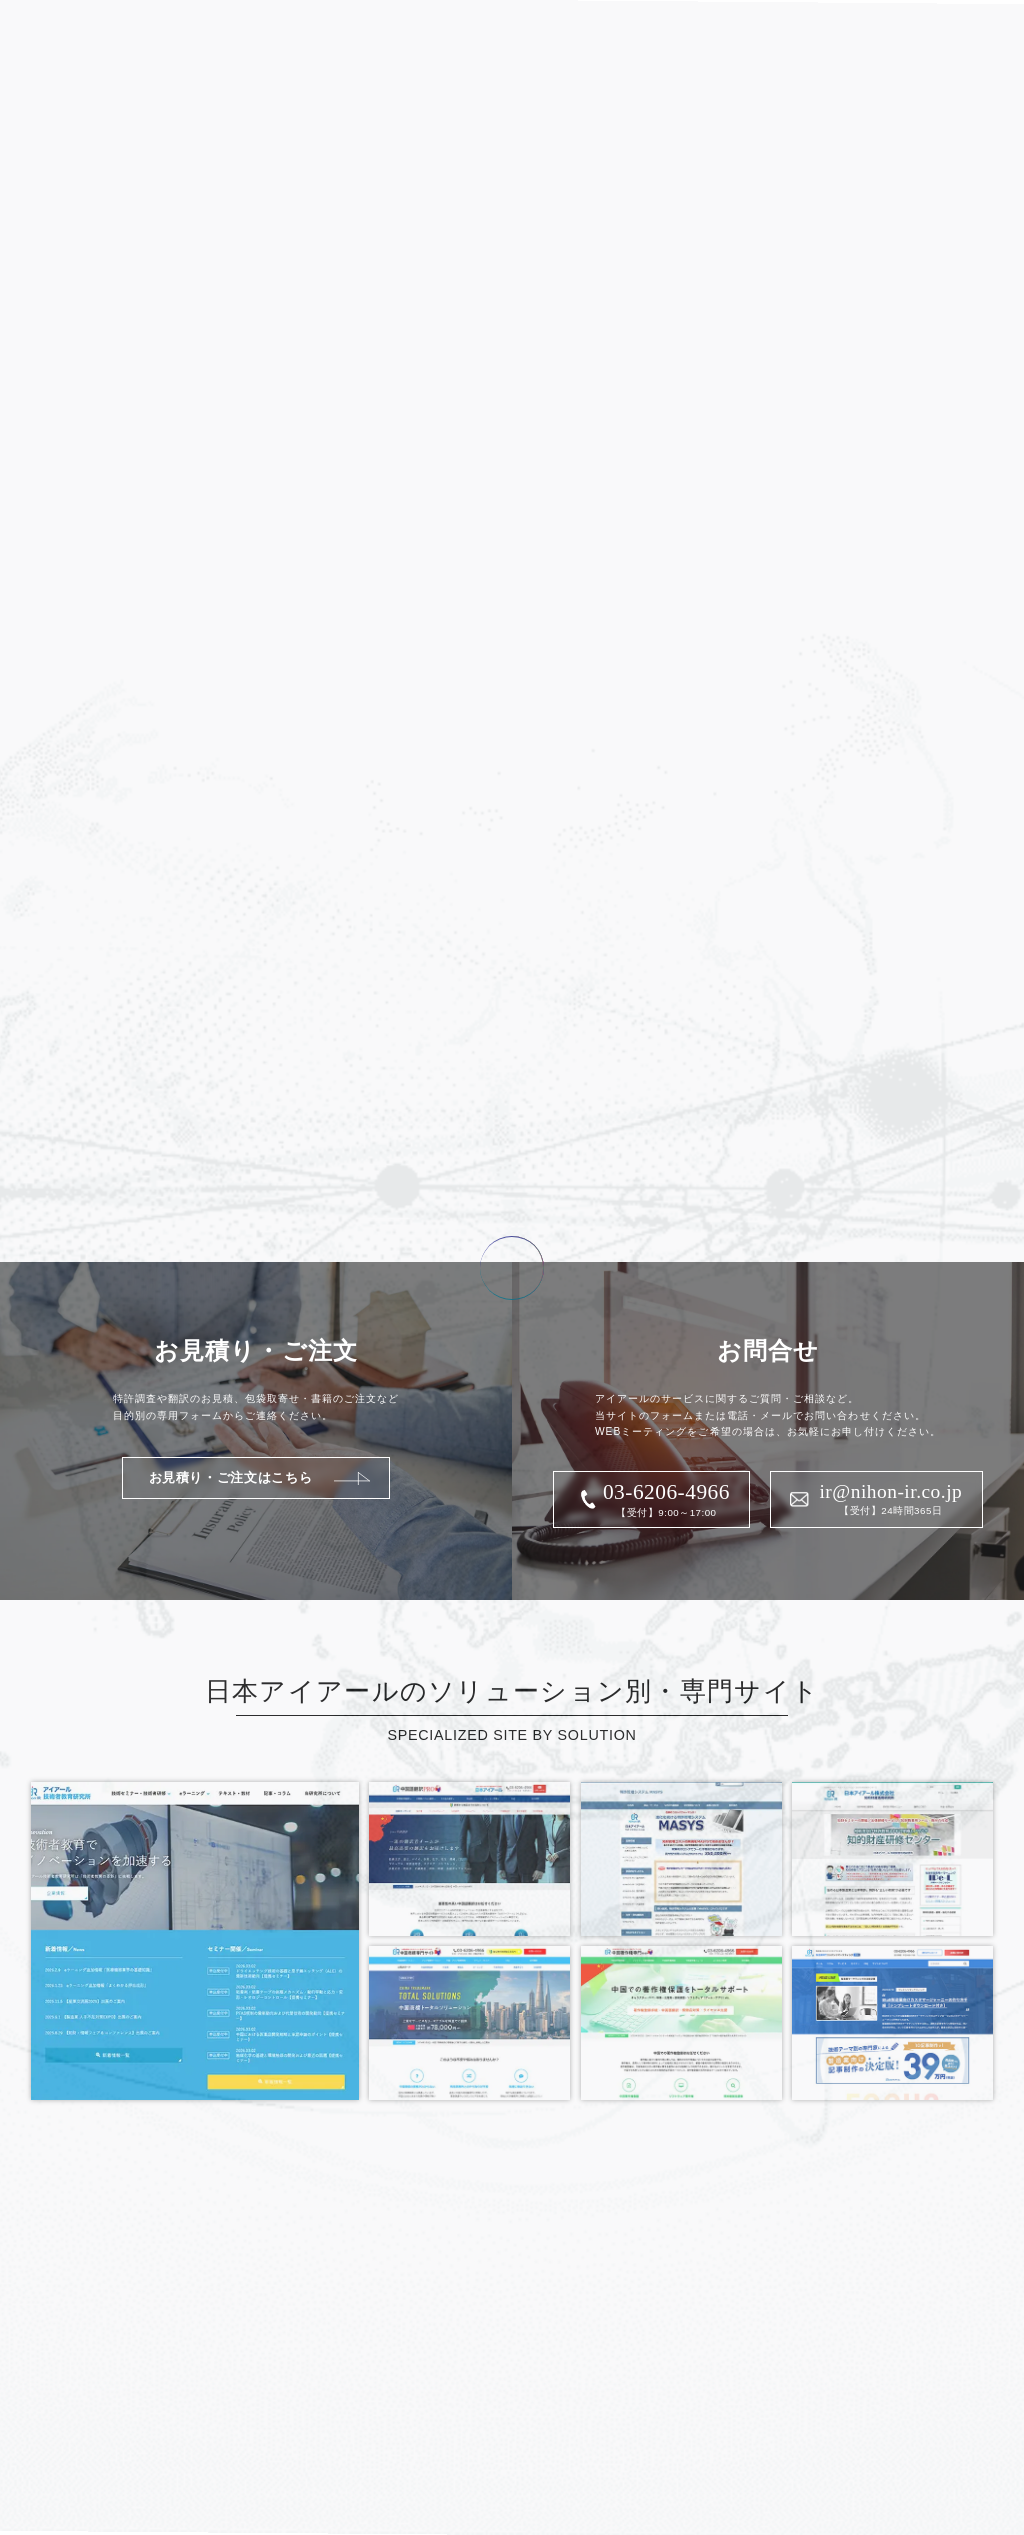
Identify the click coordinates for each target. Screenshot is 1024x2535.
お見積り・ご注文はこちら (231, 1477)
